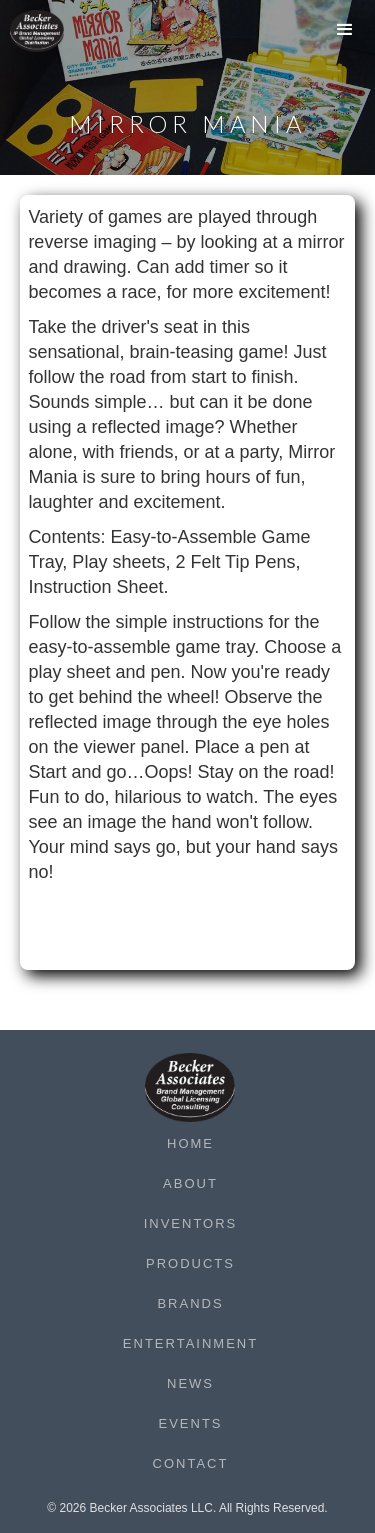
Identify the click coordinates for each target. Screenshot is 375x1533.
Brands (190, 1303)
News (190, 1383)
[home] (50, 31)
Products (190, 1263)
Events (190, 1423)
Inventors (191, 1223)
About (190, 1183)
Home (190, 1143)
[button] (345, 35)
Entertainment (190, 1343)
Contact (191, 1463)
